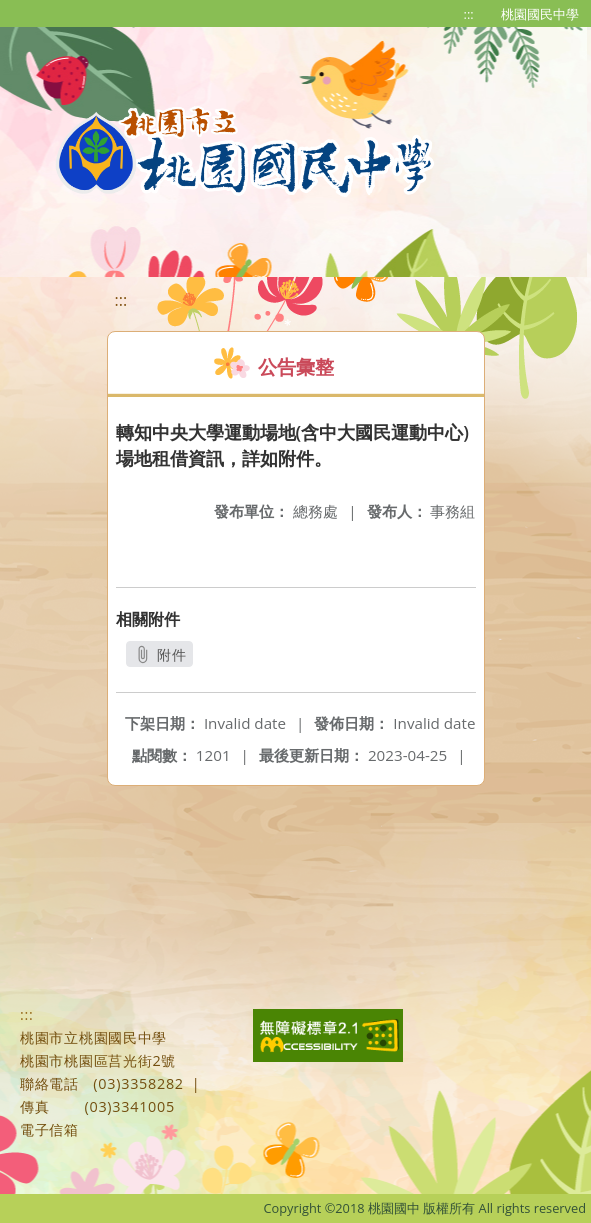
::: (469, 14)
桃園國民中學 (540, 14)
